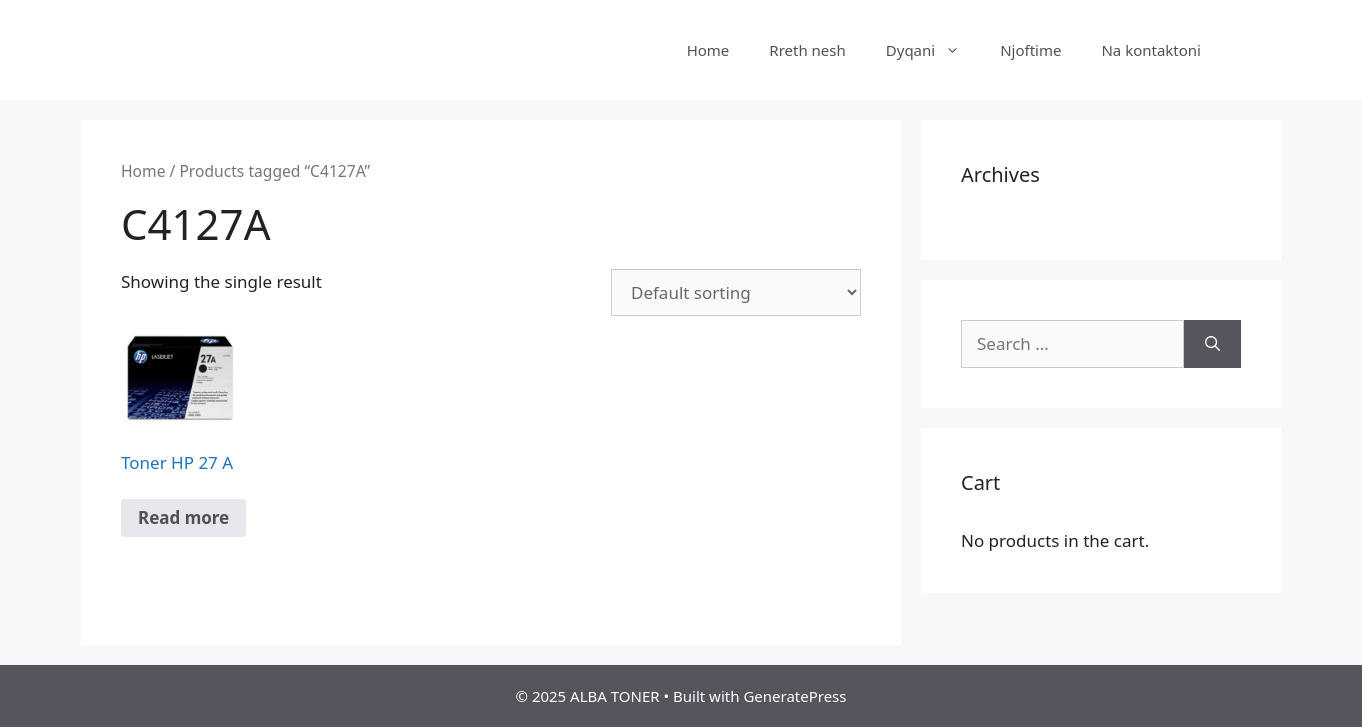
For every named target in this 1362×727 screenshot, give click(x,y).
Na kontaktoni (1151, 50)
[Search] (1212, 344)
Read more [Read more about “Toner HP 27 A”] (183, 517)
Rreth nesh (807, 50)
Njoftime (1030, 50)
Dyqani (933, 50)
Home (708, 50)
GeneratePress (794, 696)
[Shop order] (736, 292)
